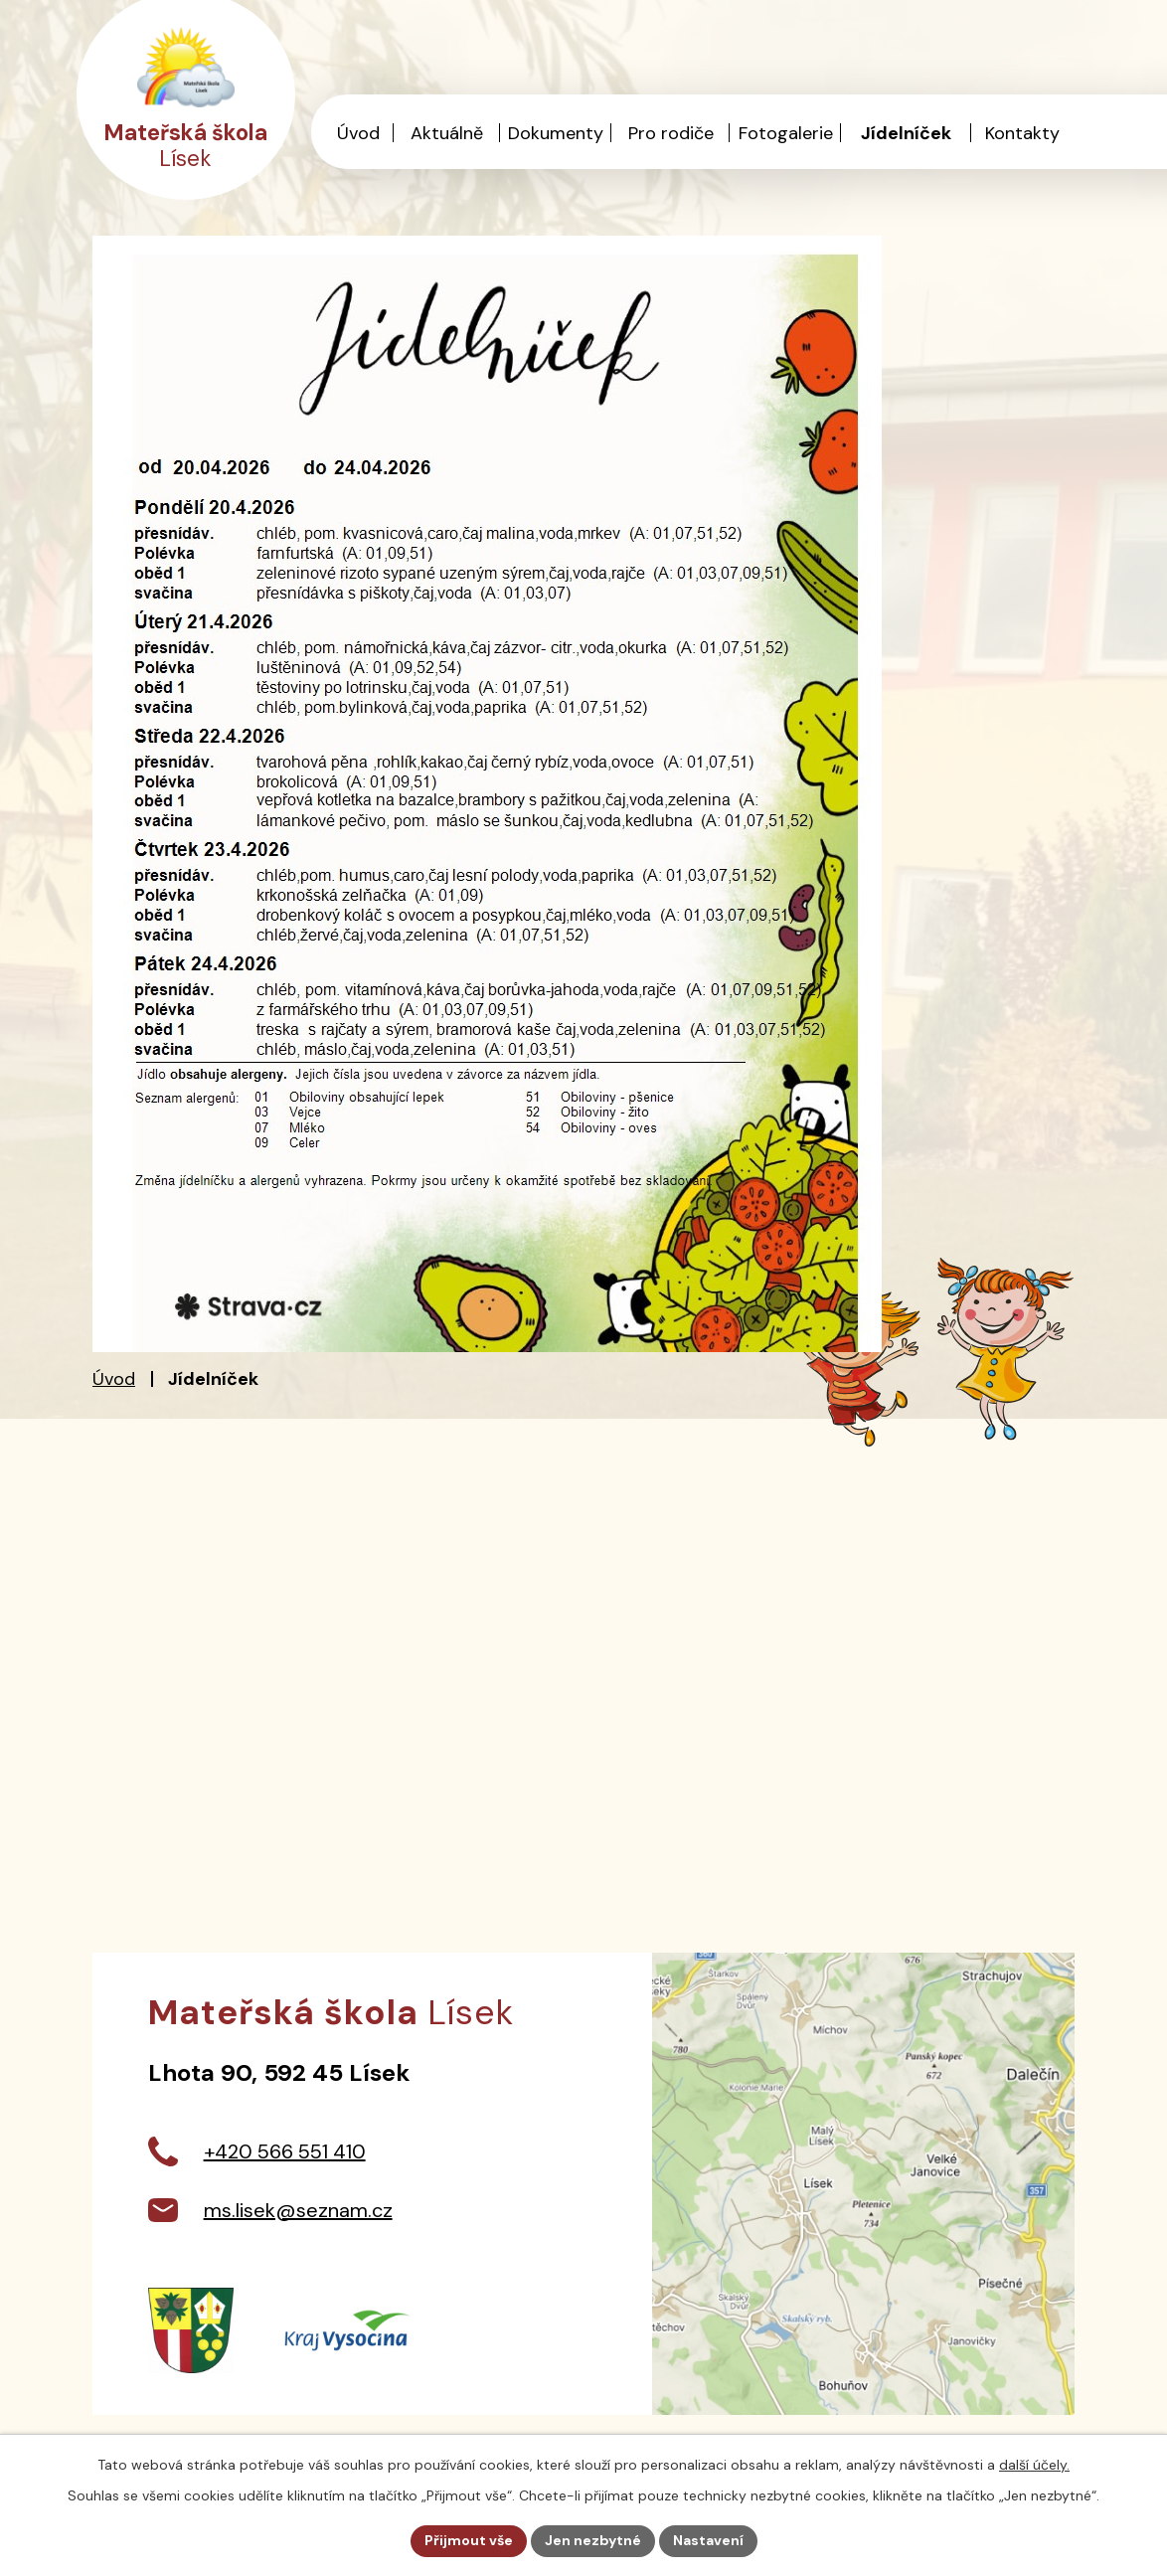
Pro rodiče (671, 133)
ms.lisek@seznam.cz (298, 2210)
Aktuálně (447, 133)
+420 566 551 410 (285, 2151)
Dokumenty (555, 133)
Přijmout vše (468, 2540)
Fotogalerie (786, 133)
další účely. (1034, 2465)
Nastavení (708, 2540)
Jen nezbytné (593, 2540)
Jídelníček (906, 133)
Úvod (113, 1379)
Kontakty (1022, 133)
